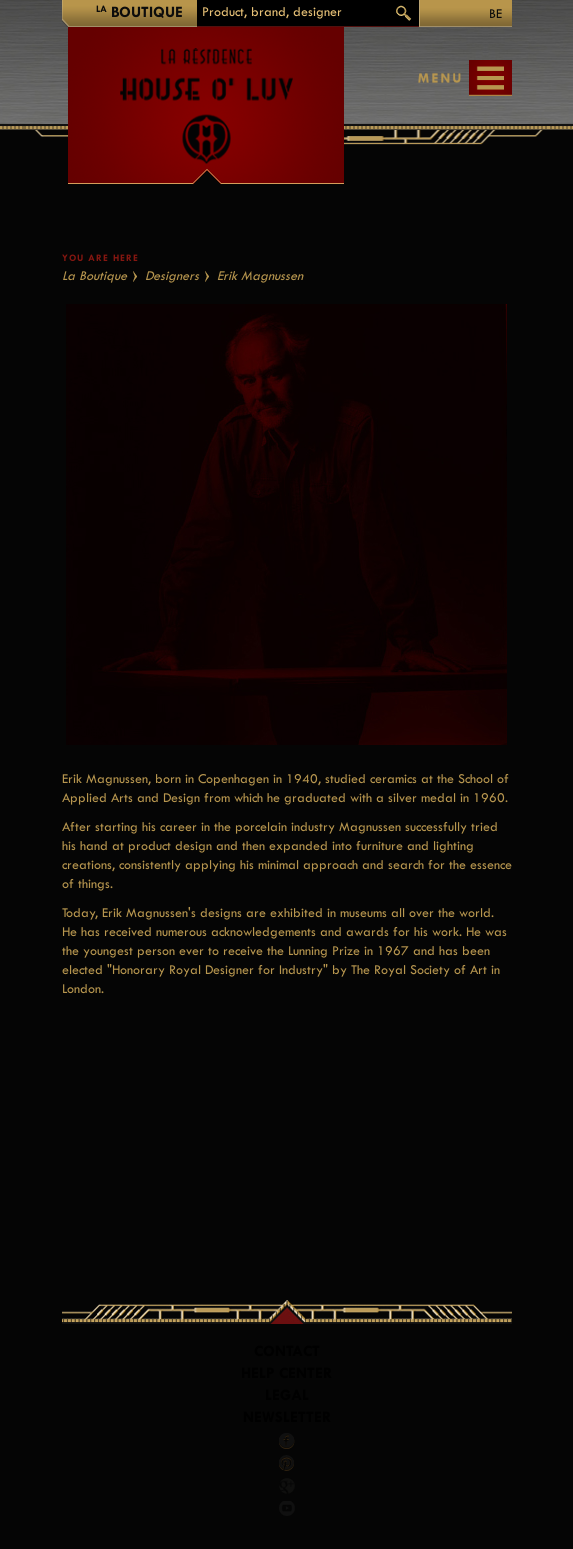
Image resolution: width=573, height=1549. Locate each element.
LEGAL (287, 1395)
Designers (172, 275)
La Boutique (94, 275)
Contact (287, 1351)
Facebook (287, 1441)
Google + (288, 1486)
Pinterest (287, 1463)
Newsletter (287, 1417)
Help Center (286, 1373)
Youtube (287, 1508)
